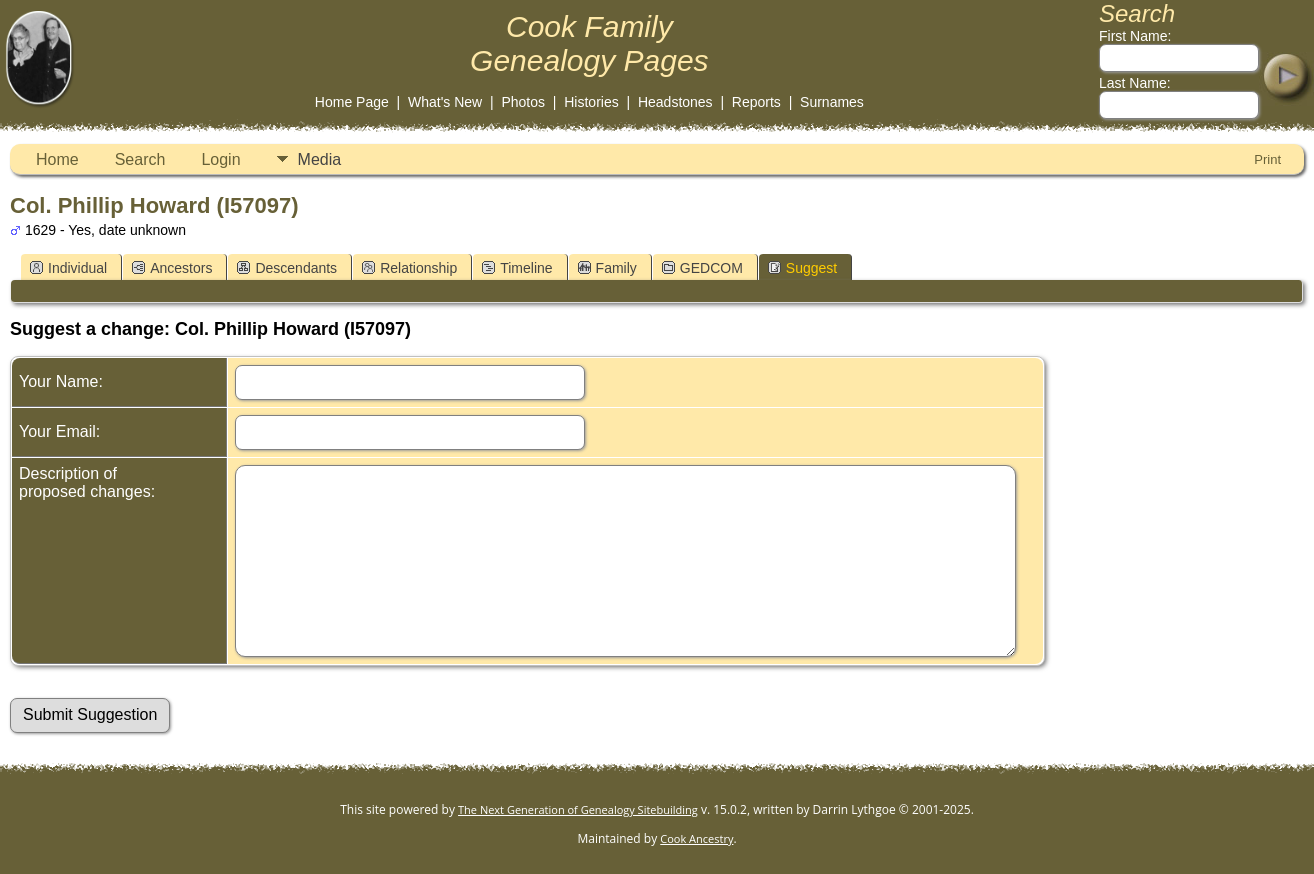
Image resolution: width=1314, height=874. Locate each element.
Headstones (675, 102)
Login (220, 159)
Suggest (802, 268)
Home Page (352, 102)
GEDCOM (702, 268)
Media (320, 159)
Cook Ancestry (696, 838)
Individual (68, 268)
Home (57, 159)
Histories (591, 102)
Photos (523, 102)
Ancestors (172, 268)
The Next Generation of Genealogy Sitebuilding (578, 809)
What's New (445, 102)
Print (1267, 159)
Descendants (287, 268)
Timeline (517, 268)
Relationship (409, 268)
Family (607, 268)
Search (140, 159)
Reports (756, 102)
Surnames (832, 102)
